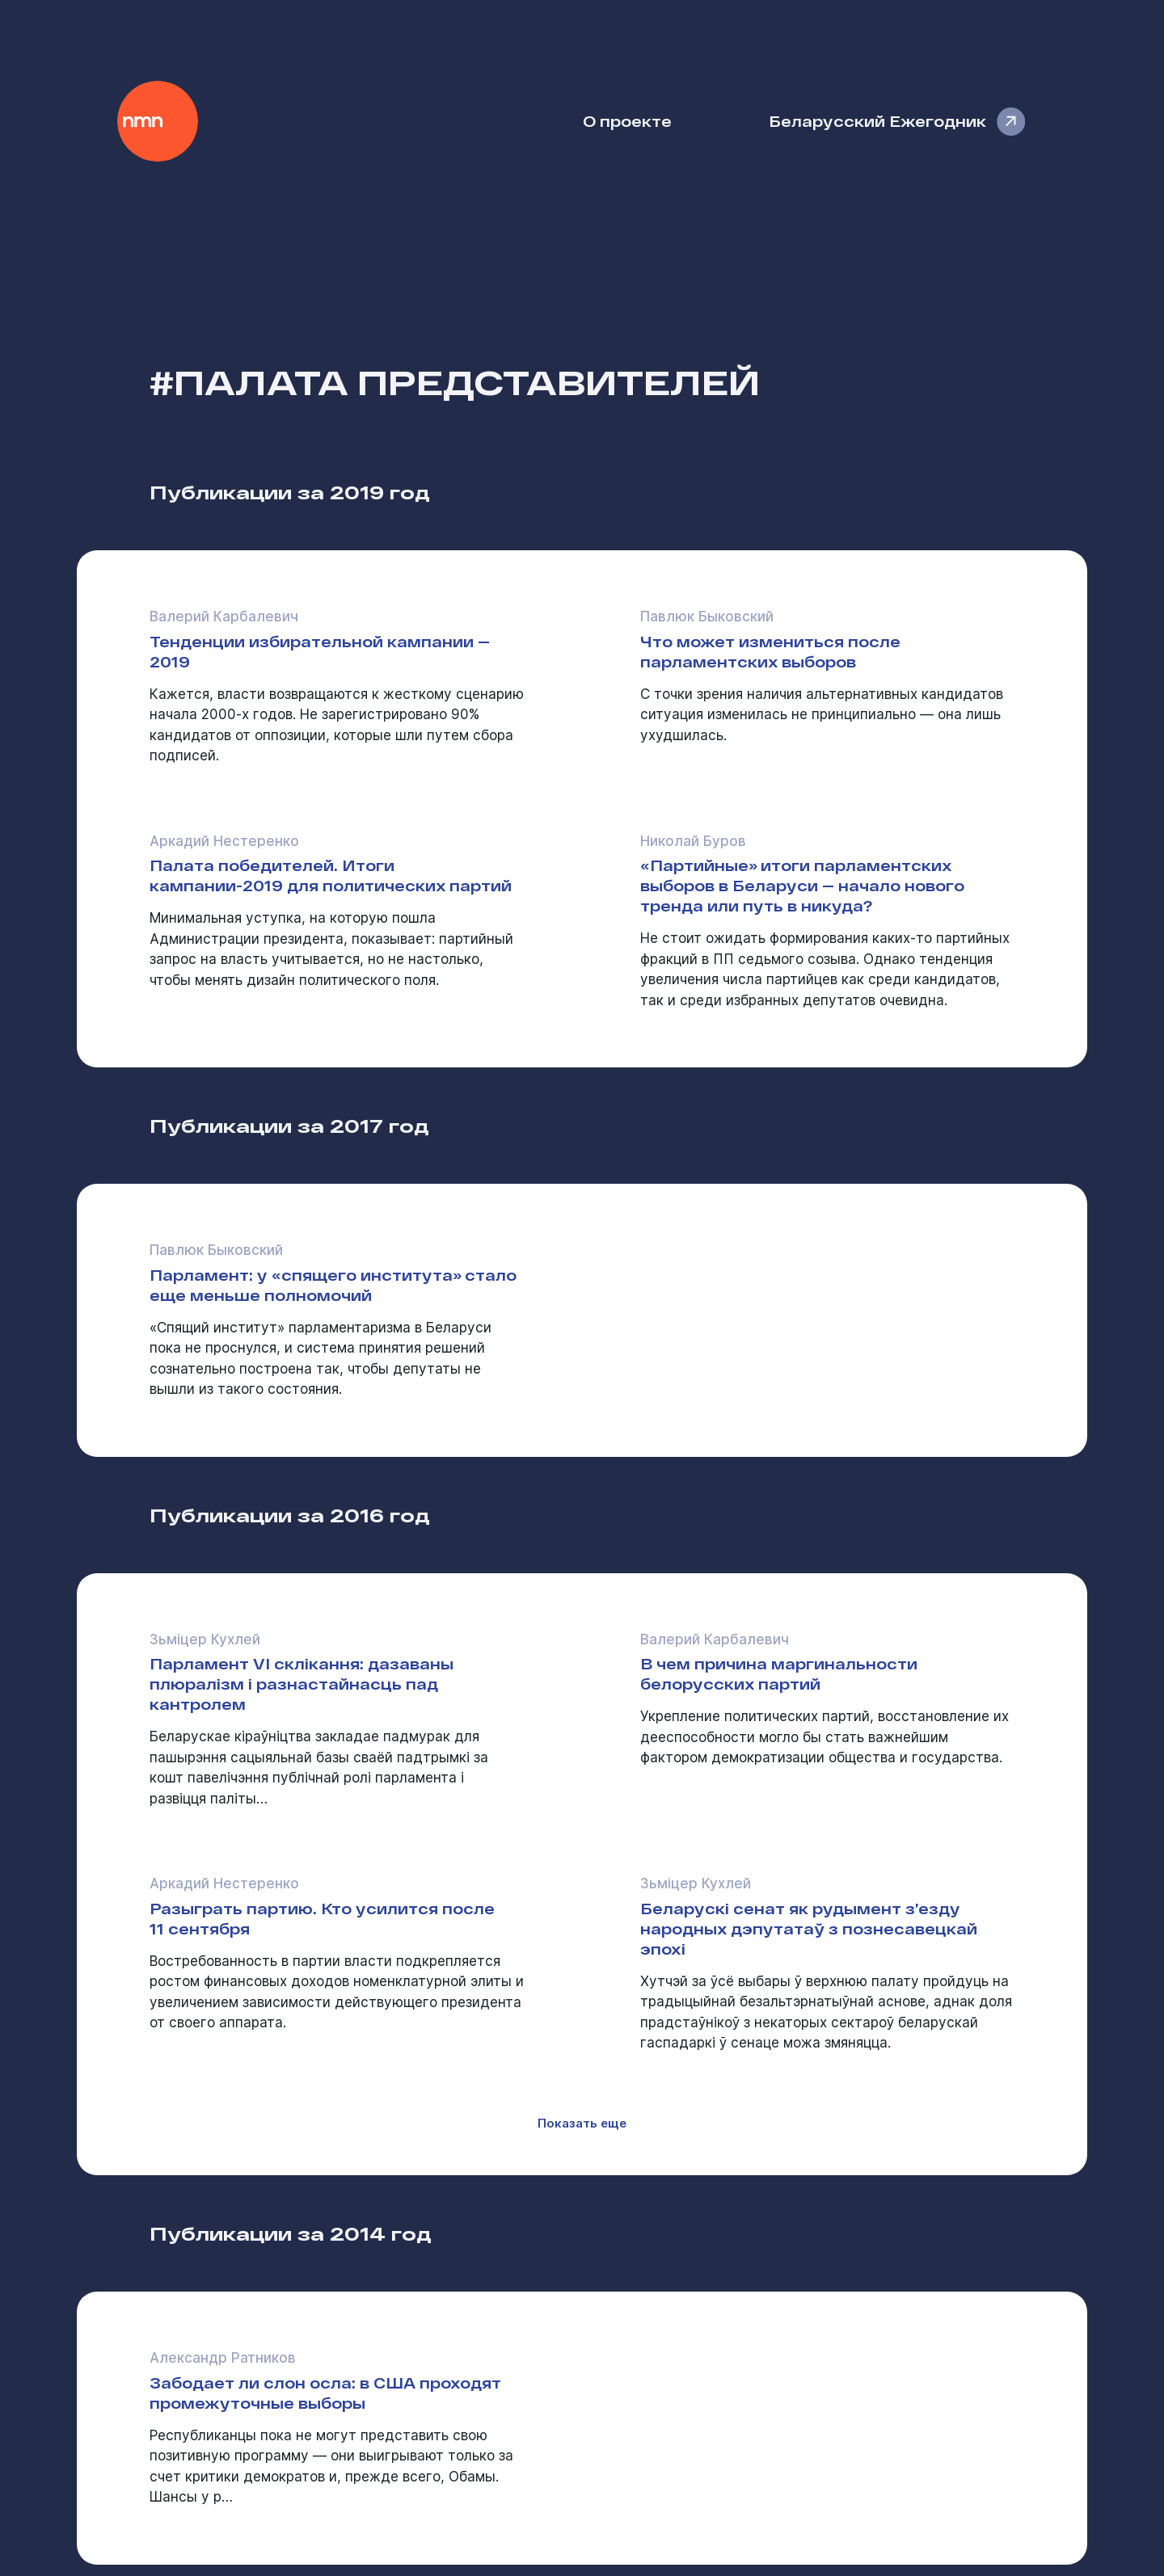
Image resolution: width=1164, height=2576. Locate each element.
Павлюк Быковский (707, 616)
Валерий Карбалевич (224, 616)
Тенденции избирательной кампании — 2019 (320, 651)
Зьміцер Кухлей (205, 1639)
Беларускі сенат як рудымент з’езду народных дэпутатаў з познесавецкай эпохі (808, 1928)
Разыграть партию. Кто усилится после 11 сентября (322, 1918)
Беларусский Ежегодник (877, 121)
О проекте (627, 121)
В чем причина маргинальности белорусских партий (778, 1673)
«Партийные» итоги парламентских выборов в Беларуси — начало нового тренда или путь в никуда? (802, 885)
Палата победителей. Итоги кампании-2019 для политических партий (331, 875)
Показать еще (582, 2123)
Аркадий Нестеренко (224, 841)
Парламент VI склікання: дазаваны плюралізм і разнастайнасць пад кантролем (301, 1683)
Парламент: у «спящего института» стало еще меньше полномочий (333, 1284)
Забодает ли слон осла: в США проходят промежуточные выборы (325, 2392)
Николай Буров (693, 841)
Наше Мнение (157, 121)
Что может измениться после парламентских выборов (770, 651)
